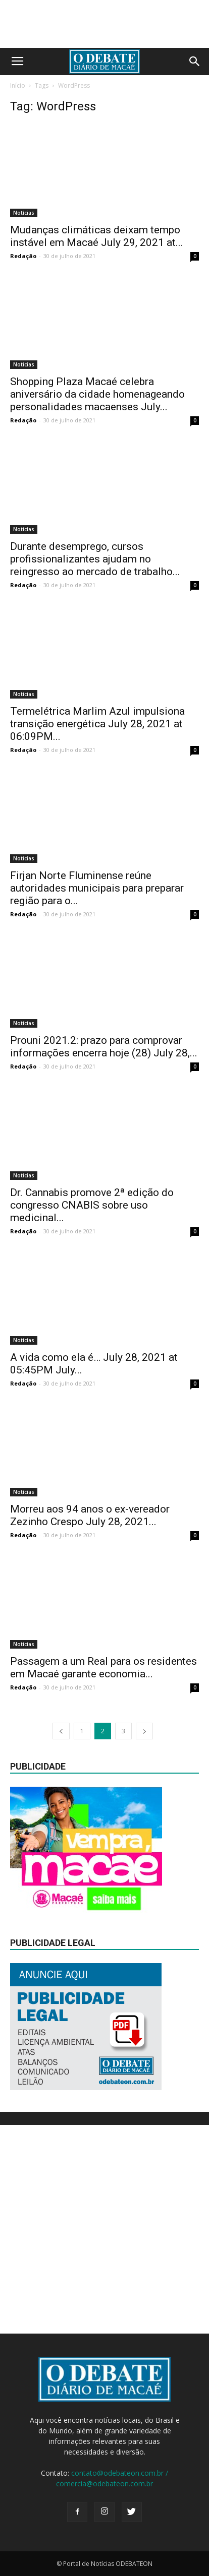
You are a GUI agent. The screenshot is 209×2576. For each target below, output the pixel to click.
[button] (195, 61)
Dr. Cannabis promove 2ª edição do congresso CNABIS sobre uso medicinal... (92, 1205)
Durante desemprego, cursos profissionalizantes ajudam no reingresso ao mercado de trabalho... (95, 559)
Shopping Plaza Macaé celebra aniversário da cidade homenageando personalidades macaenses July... (97, 394)
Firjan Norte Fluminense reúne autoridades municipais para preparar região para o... (97, 888)
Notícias (23, 212)
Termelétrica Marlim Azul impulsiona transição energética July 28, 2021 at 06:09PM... (97, 723)
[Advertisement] (104, 2229)
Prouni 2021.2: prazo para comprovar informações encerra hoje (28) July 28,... (103, 1046)
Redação (23, 256)
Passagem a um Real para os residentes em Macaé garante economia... (103, 1667)
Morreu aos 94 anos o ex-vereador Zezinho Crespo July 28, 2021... (90, 1515)
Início (17, 85)
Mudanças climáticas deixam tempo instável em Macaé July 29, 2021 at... (96, 236)
